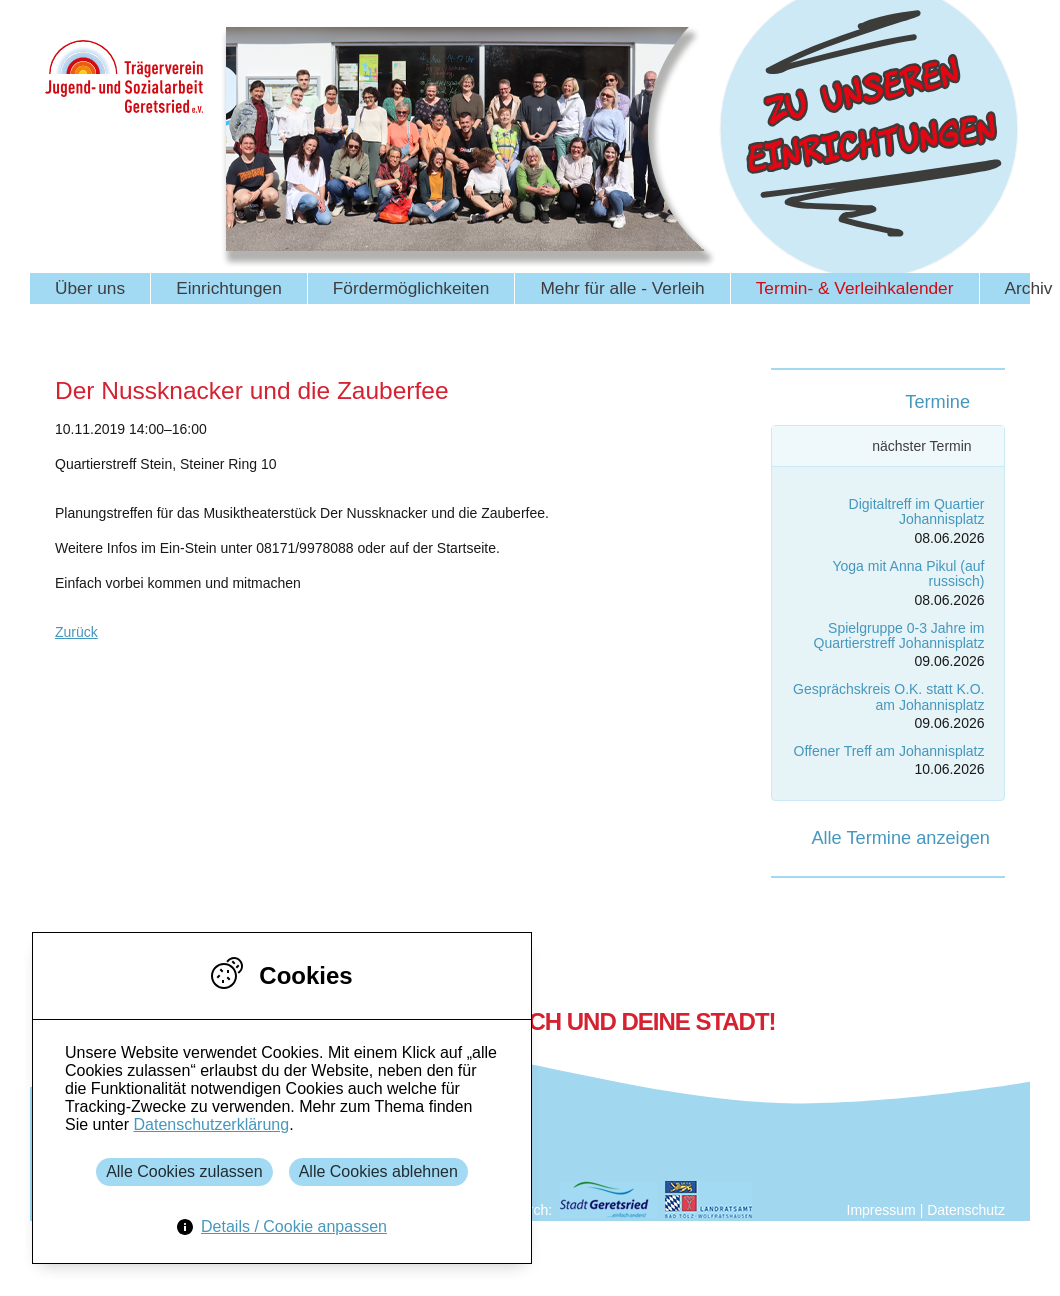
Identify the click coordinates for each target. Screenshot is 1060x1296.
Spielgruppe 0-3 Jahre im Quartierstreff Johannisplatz (899, 635)
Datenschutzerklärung (211, 1124)
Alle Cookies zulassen (184, 1171)
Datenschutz (966, 1210)
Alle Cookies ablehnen (378, 1171)
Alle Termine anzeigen (900, 838)
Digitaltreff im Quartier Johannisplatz (917, 511)
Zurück (76, 632)
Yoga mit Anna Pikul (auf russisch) (908, 573)
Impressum (881, 1210)
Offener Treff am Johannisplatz (889, 751)
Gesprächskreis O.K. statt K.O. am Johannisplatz (888, 696)
